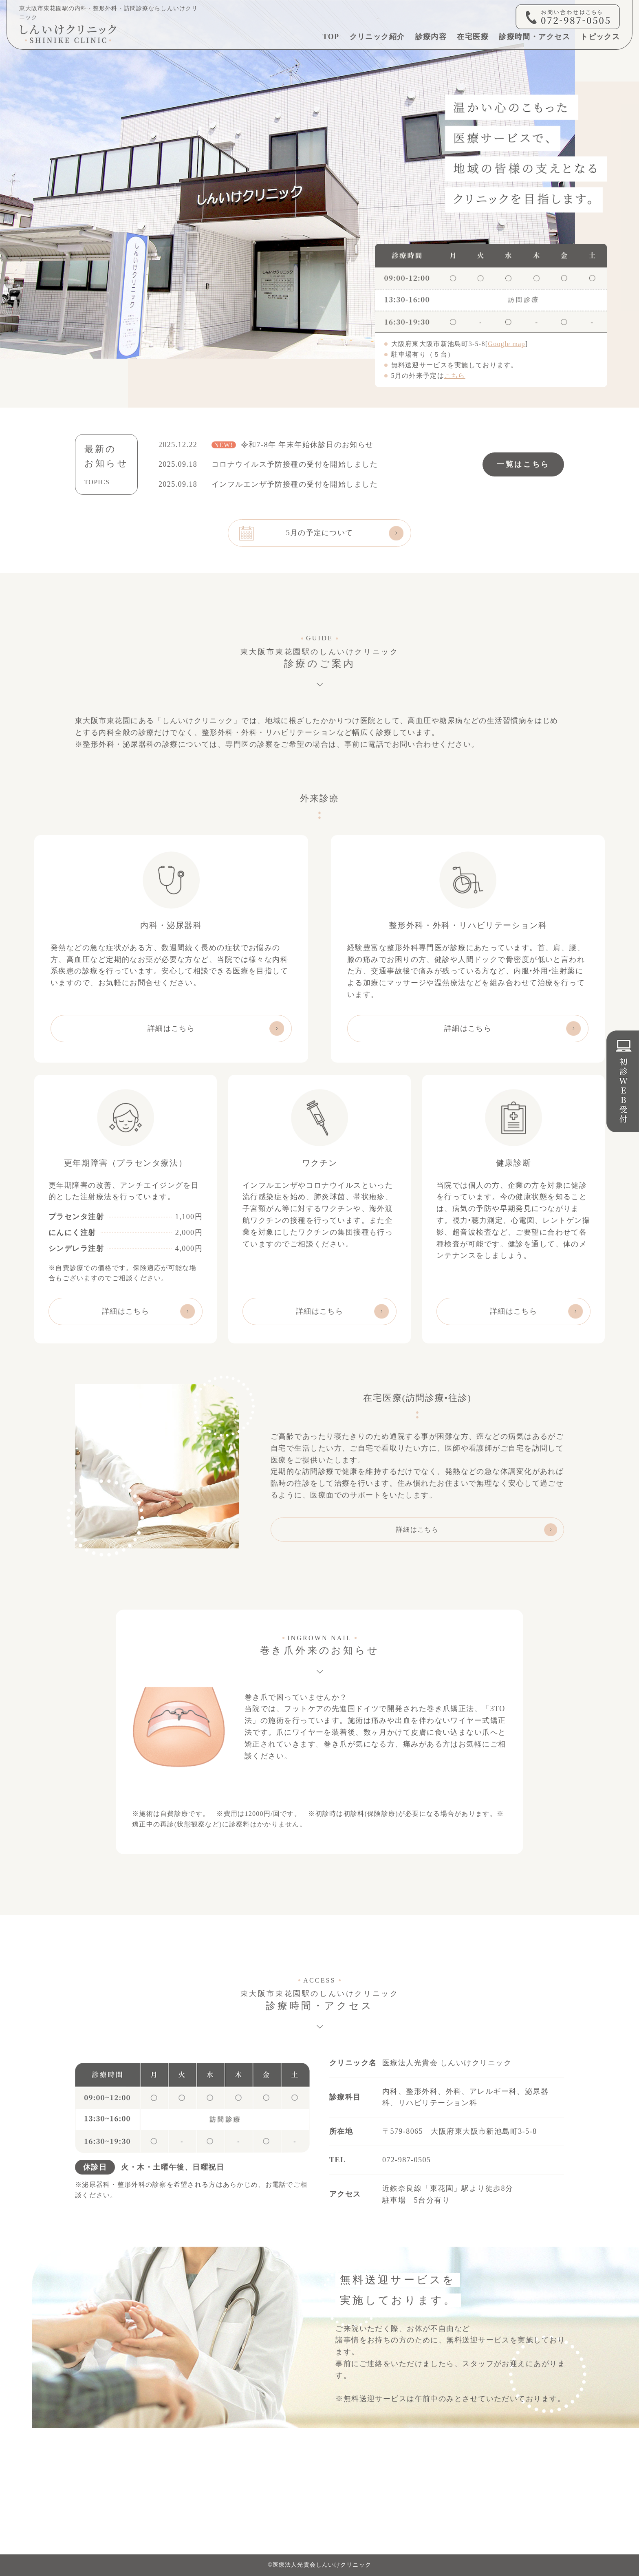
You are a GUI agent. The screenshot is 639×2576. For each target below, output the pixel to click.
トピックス (600, 37)
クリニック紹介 (377, 37)
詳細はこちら (171, 1028)
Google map (506, 343)
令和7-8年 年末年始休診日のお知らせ (293, 445)
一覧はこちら (523, 464)
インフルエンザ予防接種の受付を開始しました (295, 484)
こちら (454, 375)
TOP (331, 37)
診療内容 (431, 37)
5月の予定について (319, 533)
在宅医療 (473, 37)
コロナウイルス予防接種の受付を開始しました (295, 464)
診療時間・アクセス (534, 37)
